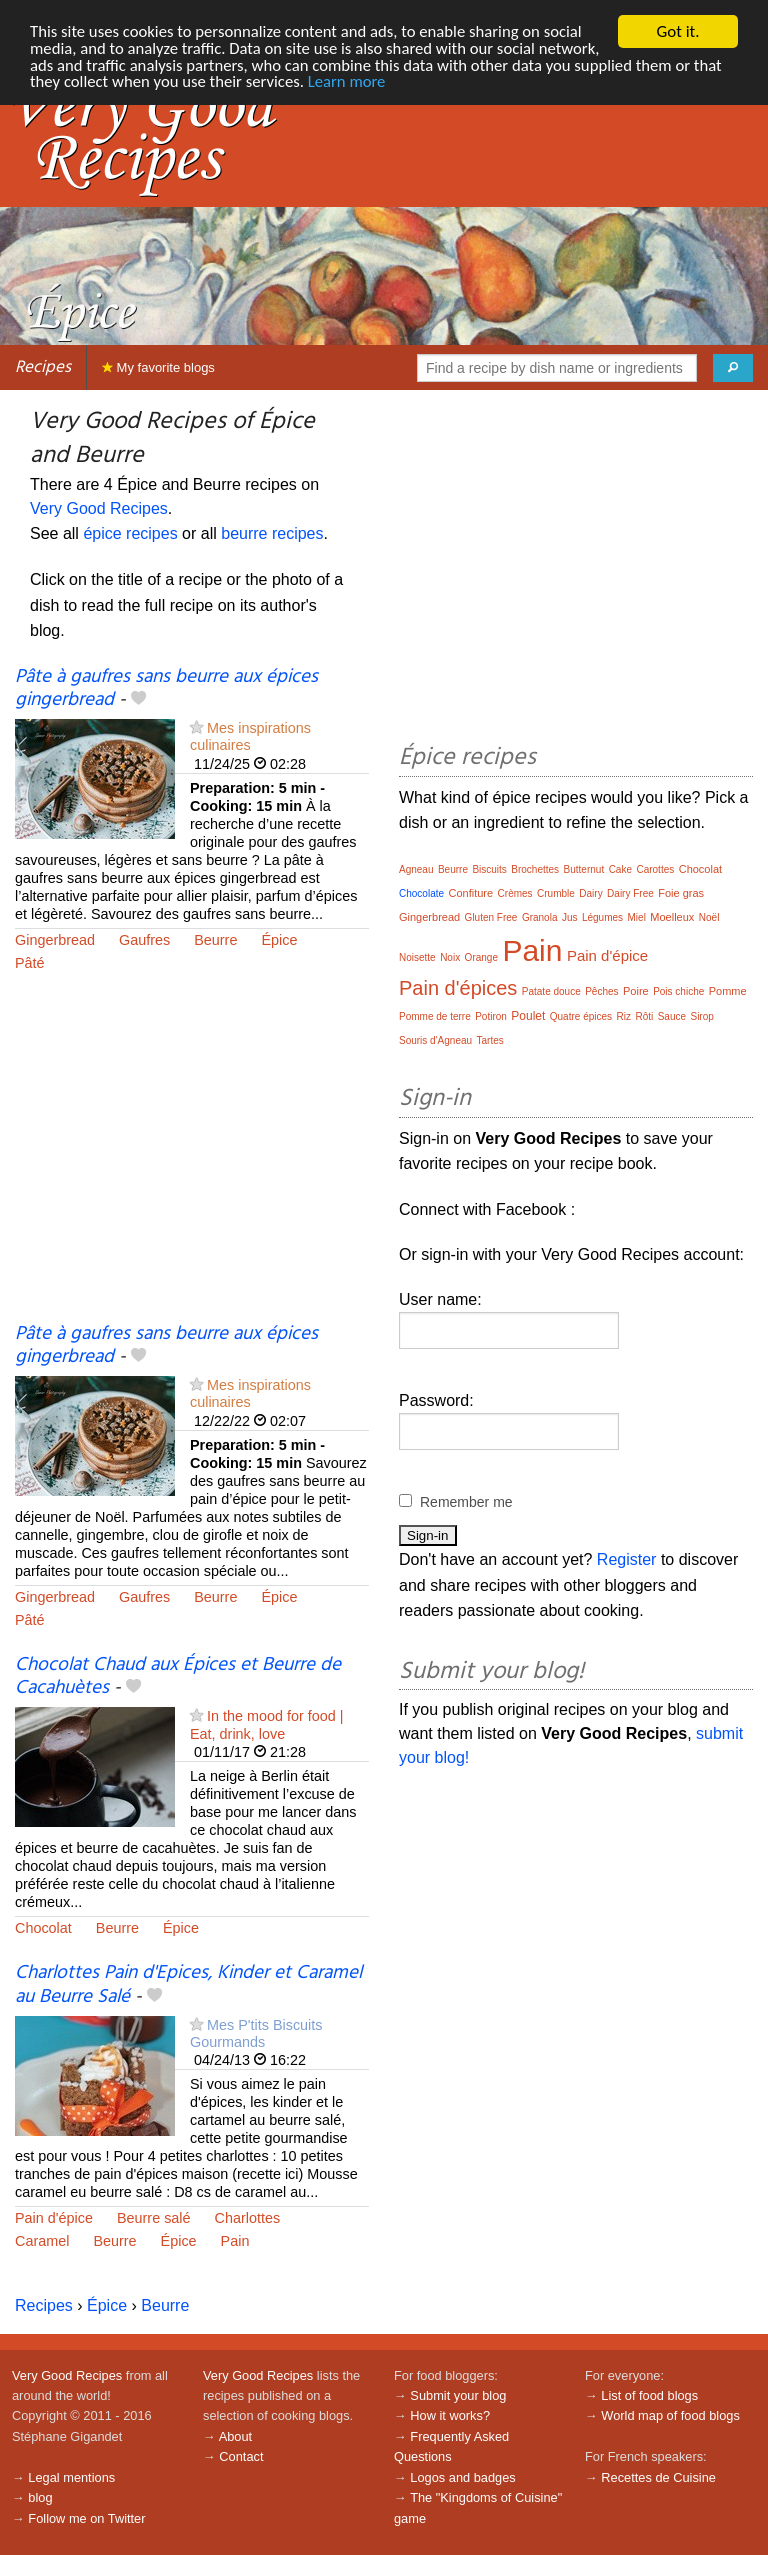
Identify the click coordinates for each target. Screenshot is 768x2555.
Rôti (644, 1016)
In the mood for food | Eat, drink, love (267, 1724)
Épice (279, 940)
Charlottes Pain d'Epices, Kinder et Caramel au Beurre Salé (188, 1984)
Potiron (491, 1016)
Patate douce (551, 991)
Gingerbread (55, 940)
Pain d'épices (458, 988)
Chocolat (43, 1928)
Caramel (42, 2241)
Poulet (528, 1016)
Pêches (601, 991)
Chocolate (421, 893)
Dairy (590, 893)
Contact (241, 2456)
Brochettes (535, 869)
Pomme (728, 991)
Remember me (466, 1502)
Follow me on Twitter (86, 2518)
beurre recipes (272, 533)
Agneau (416, 869)
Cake (620, 869)
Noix (450, 957)
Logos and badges (462, 2477)
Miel (637, 917)
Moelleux (672, 917)
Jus (570, 917)
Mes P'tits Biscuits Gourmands (256, 2033)
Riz (624, 1016)
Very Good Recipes (99, 508)
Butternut (584, 869)
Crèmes (515, 893)
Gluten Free (491, 917)
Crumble (556, 893)
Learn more (443, 83)
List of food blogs (649, 2395)
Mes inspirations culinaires (250, 736)
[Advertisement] (192, 1161)
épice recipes (130, 533)
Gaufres (144, 940)
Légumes (602, 917)
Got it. (677, 31)
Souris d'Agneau (435, 1040)
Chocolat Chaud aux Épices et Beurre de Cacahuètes (178, 1676)
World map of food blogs (670, 2415)
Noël (709, 917)
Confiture (470, 893)
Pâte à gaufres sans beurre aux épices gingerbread (166, 688)
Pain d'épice (54, 2218)
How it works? (450, 2415)
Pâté (30, 963)
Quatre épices (581, 1016)
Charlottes (248, 2218)
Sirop (701, 1016)
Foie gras (681, 893)
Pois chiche (678, 991)
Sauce (672, 1016)
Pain (235, 2241)
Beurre (215, 940)
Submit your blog (458, 2395)
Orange (481, 957)
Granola (540, 917)
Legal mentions (71, 2477)
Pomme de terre (435, 1016)
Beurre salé (154, 2218)
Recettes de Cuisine (658, 2477)
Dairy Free (630, 893)
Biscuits (489, 869)
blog (40, 2497)
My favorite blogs (158, 367)
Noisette (417, 957)
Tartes (490, 1040)
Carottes (655, 869)
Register (627, 1559)
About (235, 2436)
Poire (636, 991)
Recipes (43, 367)
